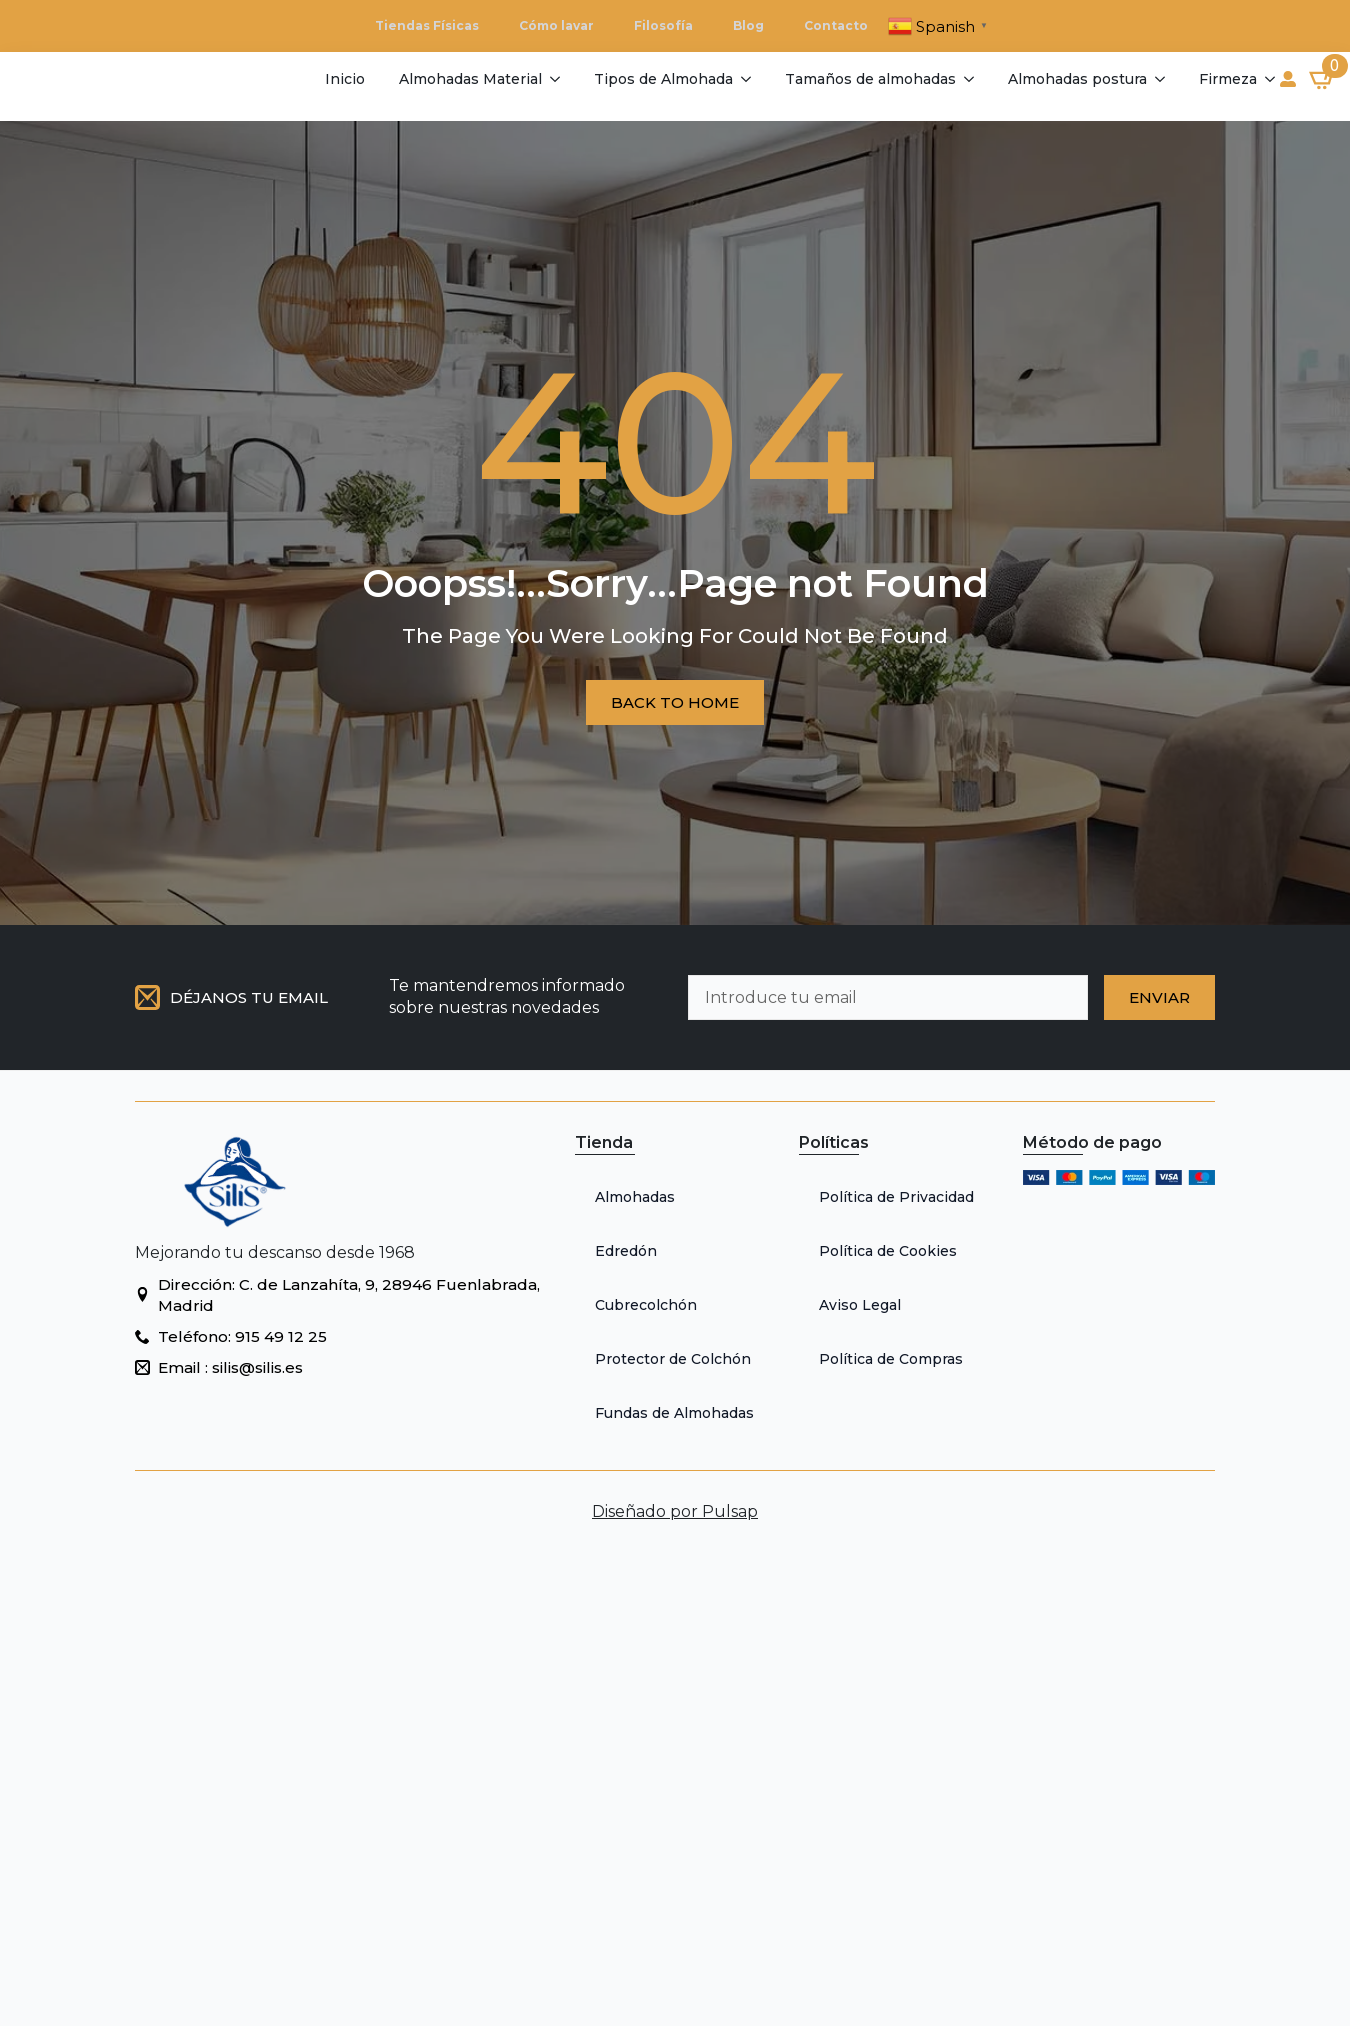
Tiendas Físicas (427, 25)
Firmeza (1228, 79)
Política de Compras (891, 1359)
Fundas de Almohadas (674, 1413)
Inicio (345, 79)
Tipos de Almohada (663, 79)
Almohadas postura (1077, 79)
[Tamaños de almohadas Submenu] (967, 79)
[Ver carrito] (1323, 79)
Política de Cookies (888, 1251)
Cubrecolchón (646, 1305)
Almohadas (635, 1197)
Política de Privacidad (896, 1197)
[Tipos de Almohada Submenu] (744, 79)
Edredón (626, 1251)
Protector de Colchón (673, 1359)
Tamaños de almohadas (870, 79)
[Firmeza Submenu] (1268, 79)
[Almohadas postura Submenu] (1158, 79)
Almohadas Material (470, 79)
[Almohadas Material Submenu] (553, 79)
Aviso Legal (860, 1305)
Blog (748, 25)
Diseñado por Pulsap (675, 1511)
